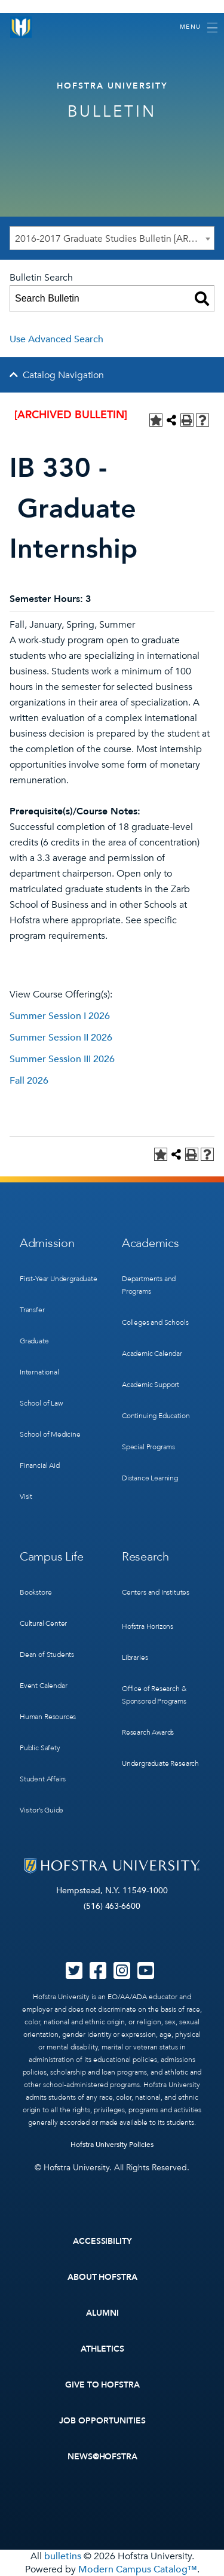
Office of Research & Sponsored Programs (154, 1695)
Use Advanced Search (56, 339)
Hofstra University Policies (112, 2144)
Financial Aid (40, 1465)
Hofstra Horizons (147, 1626)
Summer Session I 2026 (60, 1016)
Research (145, 1557)
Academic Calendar (152, 1353)
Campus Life (52, 1557)
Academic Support (150, 1384)
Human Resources (48, 1717)
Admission (47, 1243)
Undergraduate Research (160, 1763)
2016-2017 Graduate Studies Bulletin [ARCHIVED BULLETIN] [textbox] (114, 238)
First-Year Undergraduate (58, 1279)
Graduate (34, 1341)
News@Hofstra (102, 2456)
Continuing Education (155, 1416)
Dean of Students (47, 1654)
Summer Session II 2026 (61, 1037)
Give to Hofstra (102, 2385)
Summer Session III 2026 (62, 1059)
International (39, 1372)
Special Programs (148, 1447)
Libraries (135, 1657)
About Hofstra (102, 2277)
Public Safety (40, 1748)
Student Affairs (43, 1779)
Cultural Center (43, 1623)
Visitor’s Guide (41, 1810)
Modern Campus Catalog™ (137, 2569)
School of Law (41, 1403)
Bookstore (35, 1592)
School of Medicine (50, 1434)
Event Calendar (43, 1685)
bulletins (62, 2556)
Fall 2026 (29, 1080)
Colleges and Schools (155, 1322)
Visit (26, 1496)
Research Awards (148, 1732)
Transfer (32, 1310)
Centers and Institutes (155, 1592)
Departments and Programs (149, 1285)
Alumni (102, 2313)
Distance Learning (150, 1478)
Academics (150, 1243)
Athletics (102, 2349)
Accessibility (103, 2241)
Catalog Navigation (63, 375)
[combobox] (112, 238)
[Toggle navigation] (198, 27)
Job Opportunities (102, 2420)
